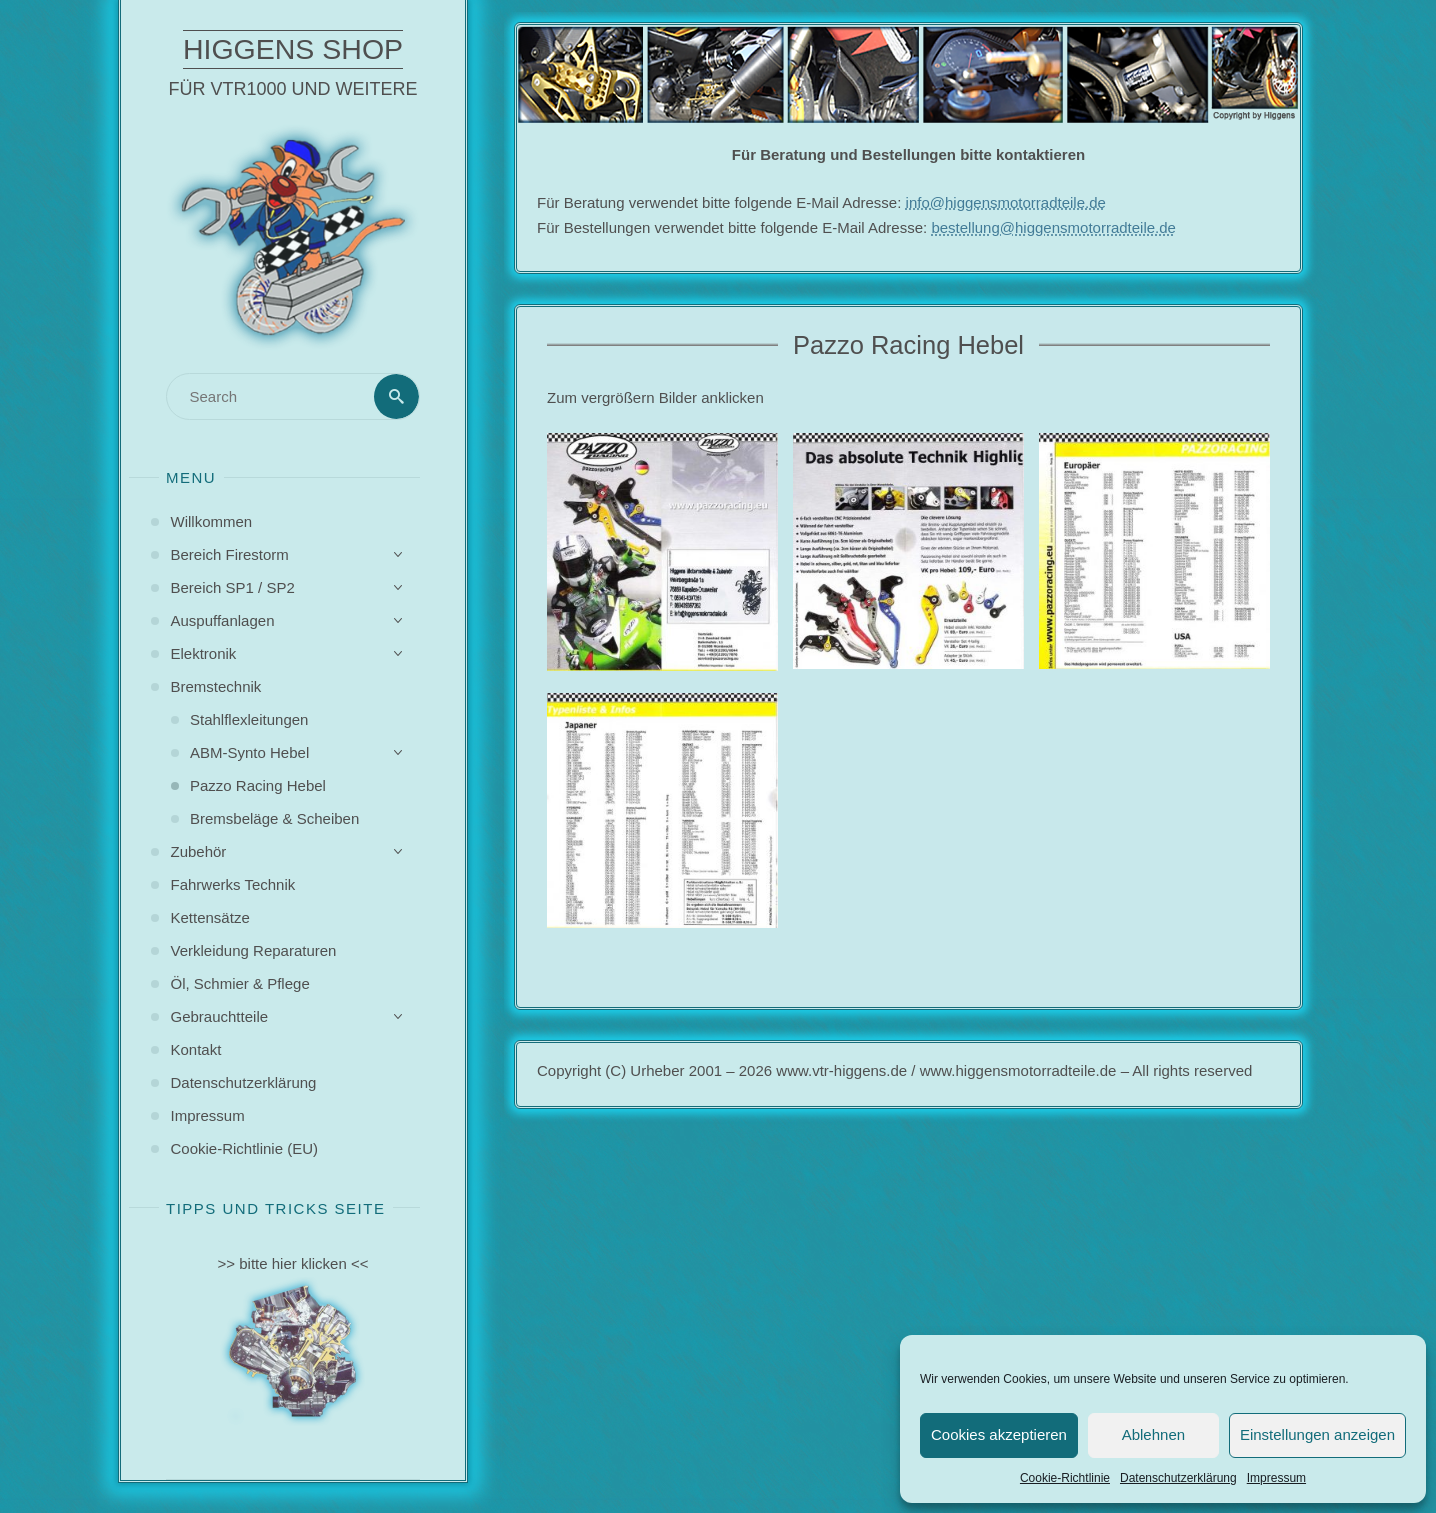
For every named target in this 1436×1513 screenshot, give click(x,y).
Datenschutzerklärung (1178, 1478)
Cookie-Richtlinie (1065, 1478)
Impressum (1276, 1478)
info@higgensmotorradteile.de (1006, 202)
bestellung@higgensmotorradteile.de (1053, 227)
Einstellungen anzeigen (1317, 1434)
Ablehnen (1153, 1434)
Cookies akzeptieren (999, 1434)
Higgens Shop (293, 49)
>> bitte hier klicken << (293, 1263)
